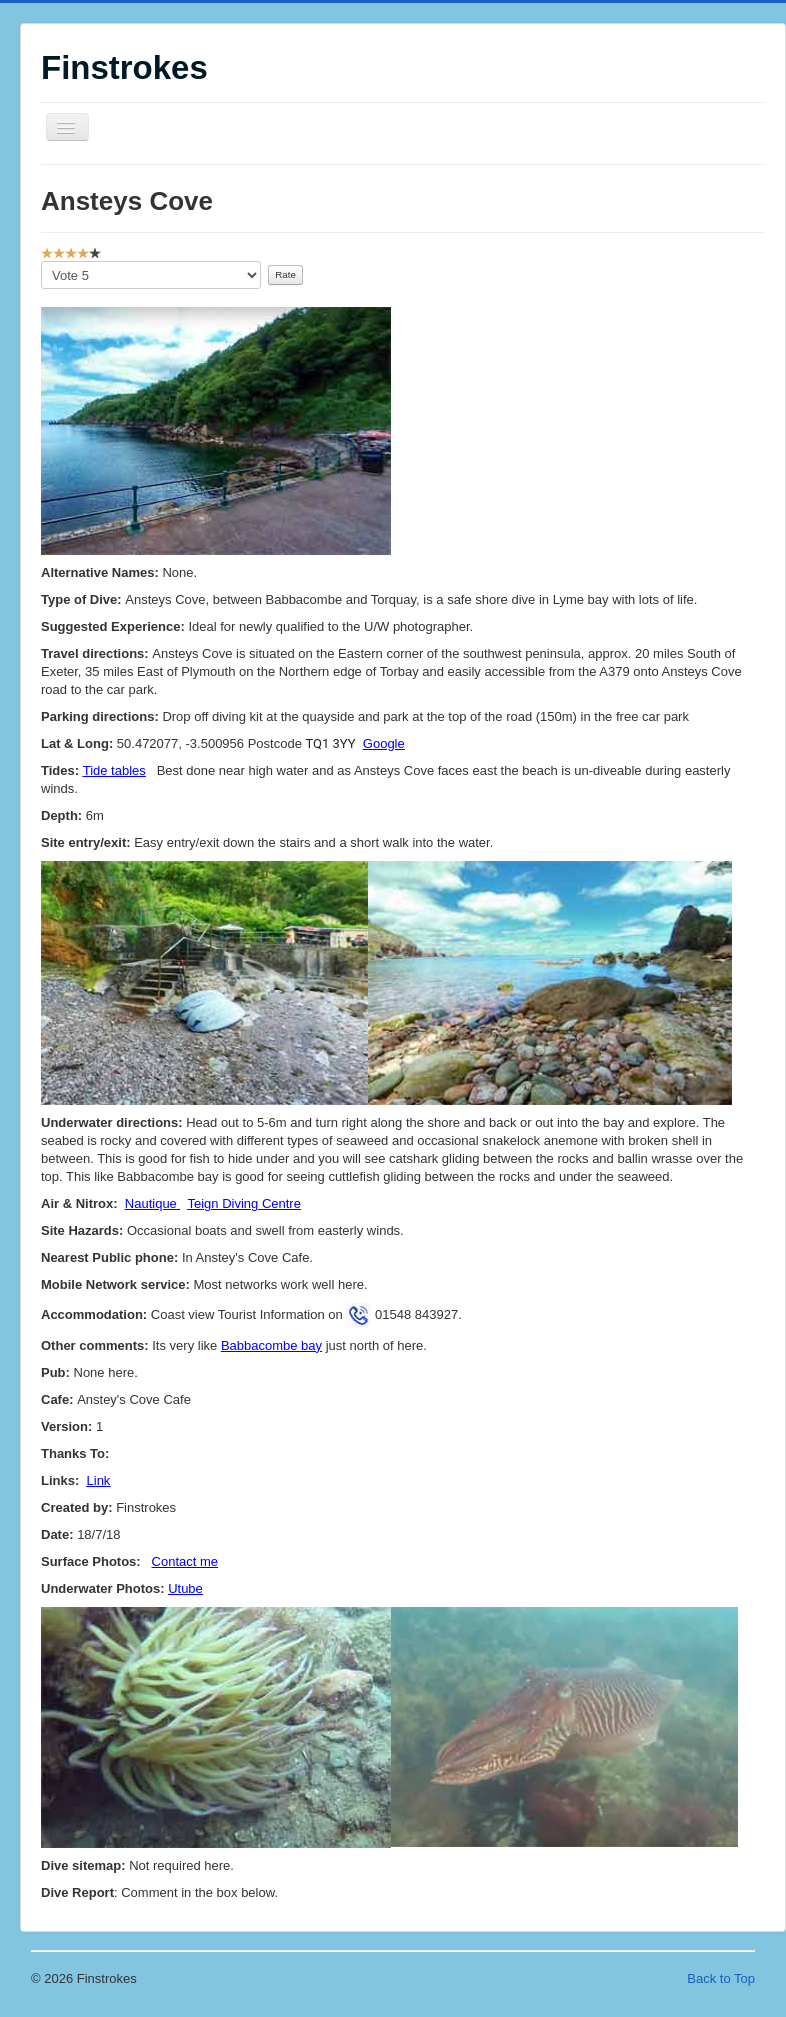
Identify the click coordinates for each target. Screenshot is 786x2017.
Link (99, 1480)
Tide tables (114, 770)
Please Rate (41, 261)
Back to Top (721, 1978)
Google (384, 743)
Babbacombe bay (271, 1345)
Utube (185, 1588)
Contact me (185, 1561)
